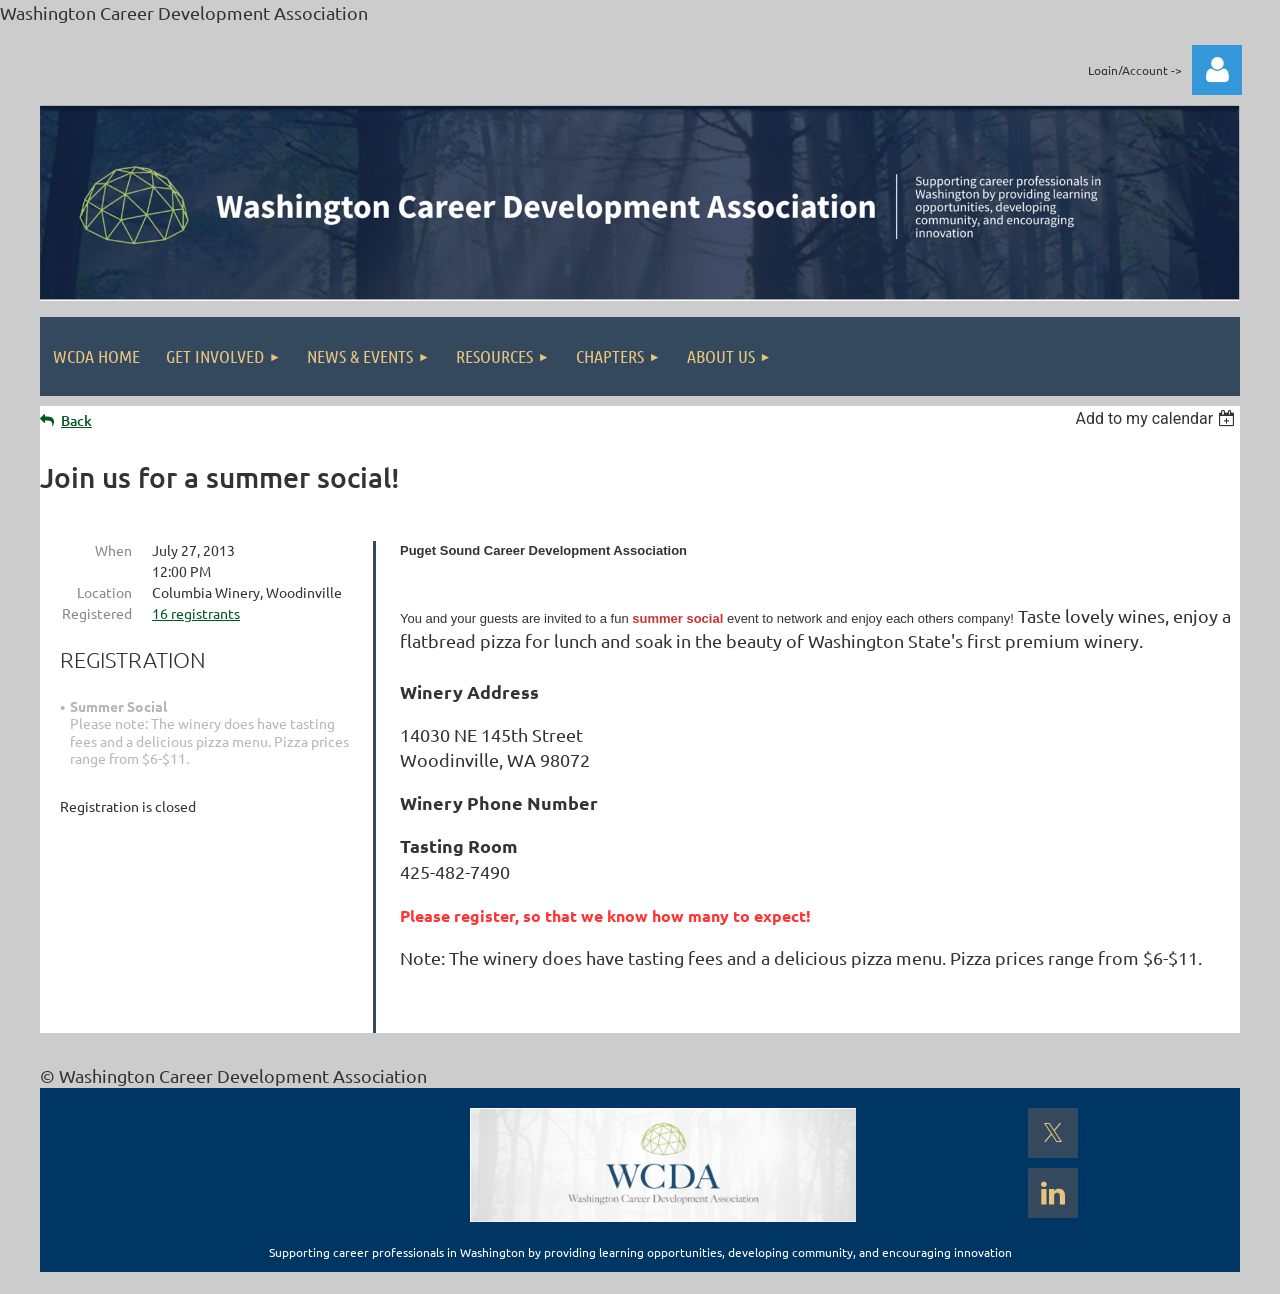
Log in (1217, 70)
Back (76, 420)
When (113, 550)
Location (104, 592)
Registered (97, 613)
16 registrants (196, 613)
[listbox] (1157, 418)
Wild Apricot (1001, 1269)
